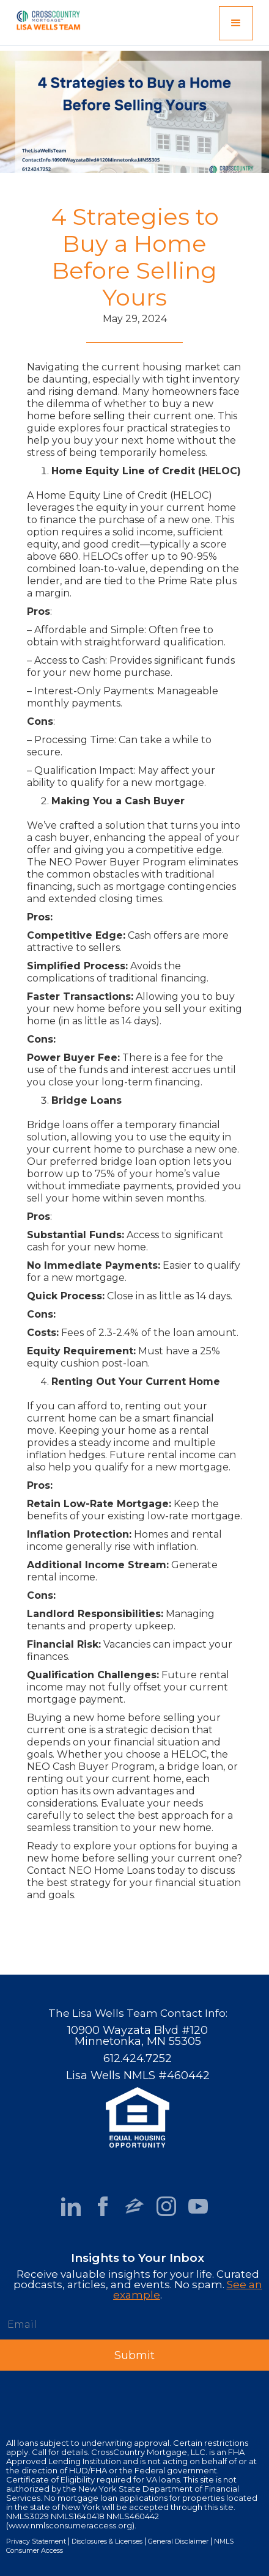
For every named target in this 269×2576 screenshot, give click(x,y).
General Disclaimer (178, 2541)
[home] (45, 18)
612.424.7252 (137, 2058)
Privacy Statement (36, 2541)
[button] (236, 23)
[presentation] (93, 2394)
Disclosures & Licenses (107, 2541)
